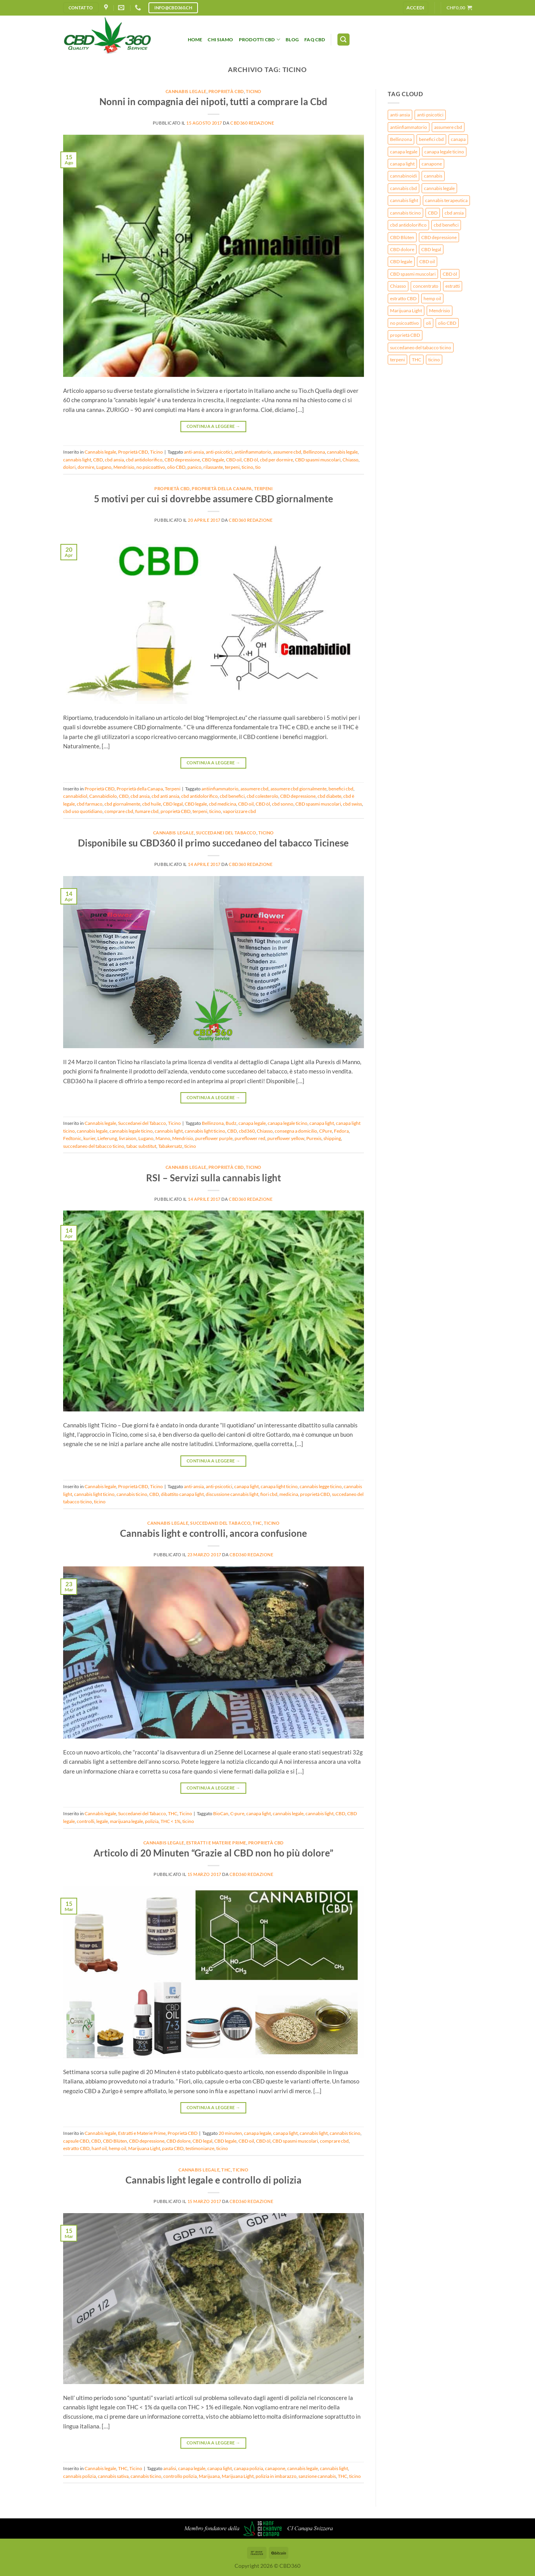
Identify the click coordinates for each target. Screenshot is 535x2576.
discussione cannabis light (232, 1494)
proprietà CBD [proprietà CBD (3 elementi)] (405, 335)
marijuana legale (126, 1821)
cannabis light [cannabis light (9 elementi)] (404, 200)
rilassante (213, 467)
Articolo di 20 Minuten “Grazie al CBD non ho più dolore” (213, 1852)
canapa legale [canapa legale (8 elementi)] (403, 152)
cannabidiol (75, 796)
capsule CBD (76, 2141)
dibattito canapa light (182, 1494)
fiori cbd (268, 1494)
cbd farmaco (89, 804)
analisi (169, 2468)
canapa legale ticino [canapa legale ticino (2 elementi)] (444, 152)
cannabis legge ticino (321, 1486)
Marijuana (209, 2476)
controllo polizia (180, 2476)
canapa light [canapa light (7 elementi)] (402, 164)
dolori (69, 467)
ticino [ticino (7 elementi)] (434, 359)
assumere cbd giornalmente (298, 789)
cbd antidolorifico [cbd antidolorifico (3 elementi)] (408, 225)
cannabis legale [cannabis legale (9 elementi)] (439, 188)
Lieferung (107, 1138)
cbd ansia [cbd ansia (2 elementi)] (454, 213)
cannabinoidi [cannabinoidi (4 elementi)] (403, 176)
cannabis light (77, 460)
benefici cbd (340, 789)
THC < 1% (170, 1821)
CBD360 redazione (252, 122)
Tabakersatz (170, 1146)
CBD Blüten (115, 2141)
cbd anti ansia (165, 796)
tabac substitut (141, 1146)
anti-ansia (194, 452)
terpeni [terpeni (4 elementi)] (397, 359)
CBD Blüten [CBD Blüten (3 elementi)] (402, 237)
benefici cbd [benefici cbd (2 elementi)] (431, 139)
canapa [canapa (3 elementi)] (458, 139)
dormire (86, 467)
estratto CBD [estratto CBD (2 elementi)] (403, 298)
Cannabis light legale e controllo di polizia (213, 2179)
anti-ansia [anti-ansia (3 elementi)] (400, 115)
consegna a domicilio (296, 1131)
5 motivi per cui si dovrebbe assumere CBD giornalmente (213, 498)
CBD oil (234, 460)
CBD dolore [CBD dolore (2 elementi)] (402, 249)
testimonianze (199, 2148)
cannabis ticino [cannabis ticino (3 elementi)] (405, 213)
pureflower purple (214, 1138)
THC (257, 1523)
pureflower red (250, 1138)
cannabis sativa (113, 2476)
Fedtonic (72, 1138)
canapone (275, 2468)
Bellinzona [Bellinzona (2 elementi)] (401, 139)
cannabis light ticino (205, 1131)
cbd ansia (114, 460)
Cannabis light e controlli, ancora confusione (213, 1533)
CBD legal (173, 804)
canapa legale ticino (287, 1123)
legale (102, 1821)
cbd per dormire (276, 460)
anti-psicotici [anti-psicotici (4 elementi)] (430, 115)
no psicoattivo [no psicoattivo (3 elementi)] (404, 323)
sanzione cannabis (317, 2476)
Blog (292, 39)
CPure (325, 1131)
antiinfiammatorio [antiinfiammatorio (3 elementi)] (408, 127)
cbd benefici (232, 796)
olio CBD (176, 467)
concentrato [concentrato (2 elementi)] (425, 286)
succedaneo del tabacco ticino (93, 1146)
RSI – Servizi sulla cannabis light (213, 1177)
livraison (127, 1138)
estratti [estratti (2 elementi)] (452, 286)
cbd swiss (352, 804)
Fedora (341, 1131)
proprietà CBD (176, 811)
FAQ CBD (314, 39)
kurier (89, 1138)
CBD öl (251, 460)
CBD (98, 460)
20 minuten (230, 2133)
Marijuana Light (144, 2148)
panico (194, 467)
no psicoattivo (150, 467)
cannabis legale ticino (131, 1131)
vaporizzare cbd (239, 811)
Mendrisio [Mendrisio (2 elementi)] (439, 310)
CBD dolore (178, 2141)
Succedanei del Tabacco (226, 832)
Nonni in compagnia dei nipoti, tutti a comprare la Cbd (213, 101)
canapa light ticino (279, 1486)
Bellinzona (314, 452)
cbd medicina (222, 804)
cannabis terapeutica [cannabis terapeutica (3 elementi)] (446, 200)
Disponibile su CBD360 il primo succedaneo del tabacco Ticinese (213, 842)
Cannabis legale (186, 91)
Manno (162, 1138)
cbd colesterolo (262, 796)
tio (258, 467)
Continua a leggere (213, 426)
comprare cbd (118, 811)
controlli (85, 1821)
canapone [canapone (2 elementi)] (432, 164)
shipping (332, 1138)
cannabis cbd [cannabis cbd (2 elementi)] (403, 188)
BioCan (220, 1813)
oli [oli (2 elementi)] (428, 323)
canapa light (321, 1123)
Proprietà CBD (226, 91)
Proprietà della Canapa (222, 488)
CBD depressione (182, 460)
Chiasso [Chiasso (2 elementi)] (398, 286)
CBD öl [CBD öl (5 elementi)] (450, 274)
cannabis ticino (132, 1494)
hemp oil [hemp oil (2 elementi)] (432, 298)
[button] (415, 8)
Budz (231, 1123)
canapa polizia (248, 2468)
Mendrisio (123, 467)
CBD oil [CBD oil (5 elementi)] (427, 261)
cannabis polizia (79, 2476)
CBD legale (213, 460)
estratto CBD (76, 2148)
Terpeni (263, 488)
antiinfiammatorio (252, 452)
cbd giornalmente (122, 804)
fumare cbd (147, 811)
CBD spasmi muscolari (318, 460)
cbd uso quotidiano (82, 811)
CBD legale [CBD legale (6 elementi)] (401, 261)
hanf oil (99, 2148)
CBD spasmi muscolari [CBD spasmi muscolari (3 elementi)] (413, 274)
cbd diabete (329, 796)
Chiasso (350, 460)
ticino (247, 467)
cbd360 (247, 1131)
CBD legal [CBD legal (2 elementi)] (431, 249)
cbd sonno (282, 804)
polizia (152, 1821)
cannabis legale (342, 452)
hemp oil (117, 2148)
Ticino (253, 91)
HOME (195, 39)
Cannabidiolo (103, 796)
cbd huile (151, 804)
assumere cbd (287, 452)
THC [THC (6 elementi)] (416, 359)
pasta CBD (173, 2148)
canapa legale (252, 1123)
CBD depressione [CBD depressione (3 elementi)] (439, 237)
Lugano (103, 467)
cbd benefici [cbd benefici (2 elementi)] (446, 225)
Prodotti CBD (259, 39)
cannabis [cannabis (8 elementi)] (433, 176)
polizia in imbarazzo (276, 2476)
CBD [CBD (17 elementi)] (433, 213)
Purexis (313, 1138)
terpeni (232, 467)
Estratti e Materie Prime (216, 1842)
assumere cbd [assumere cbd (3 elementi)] (448, 127)
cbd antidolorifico (144, 460)
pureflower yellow (285, 1138)
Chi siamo (220, 39)
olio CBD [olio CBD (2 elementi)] (447, 323)
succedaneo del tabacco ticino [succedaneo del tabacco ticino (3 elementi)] (420, 347)
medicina (288, 1494)
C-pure (237, 1813)
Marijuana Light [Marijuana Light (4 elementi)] (406, 310)
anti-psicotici (219, 452)
